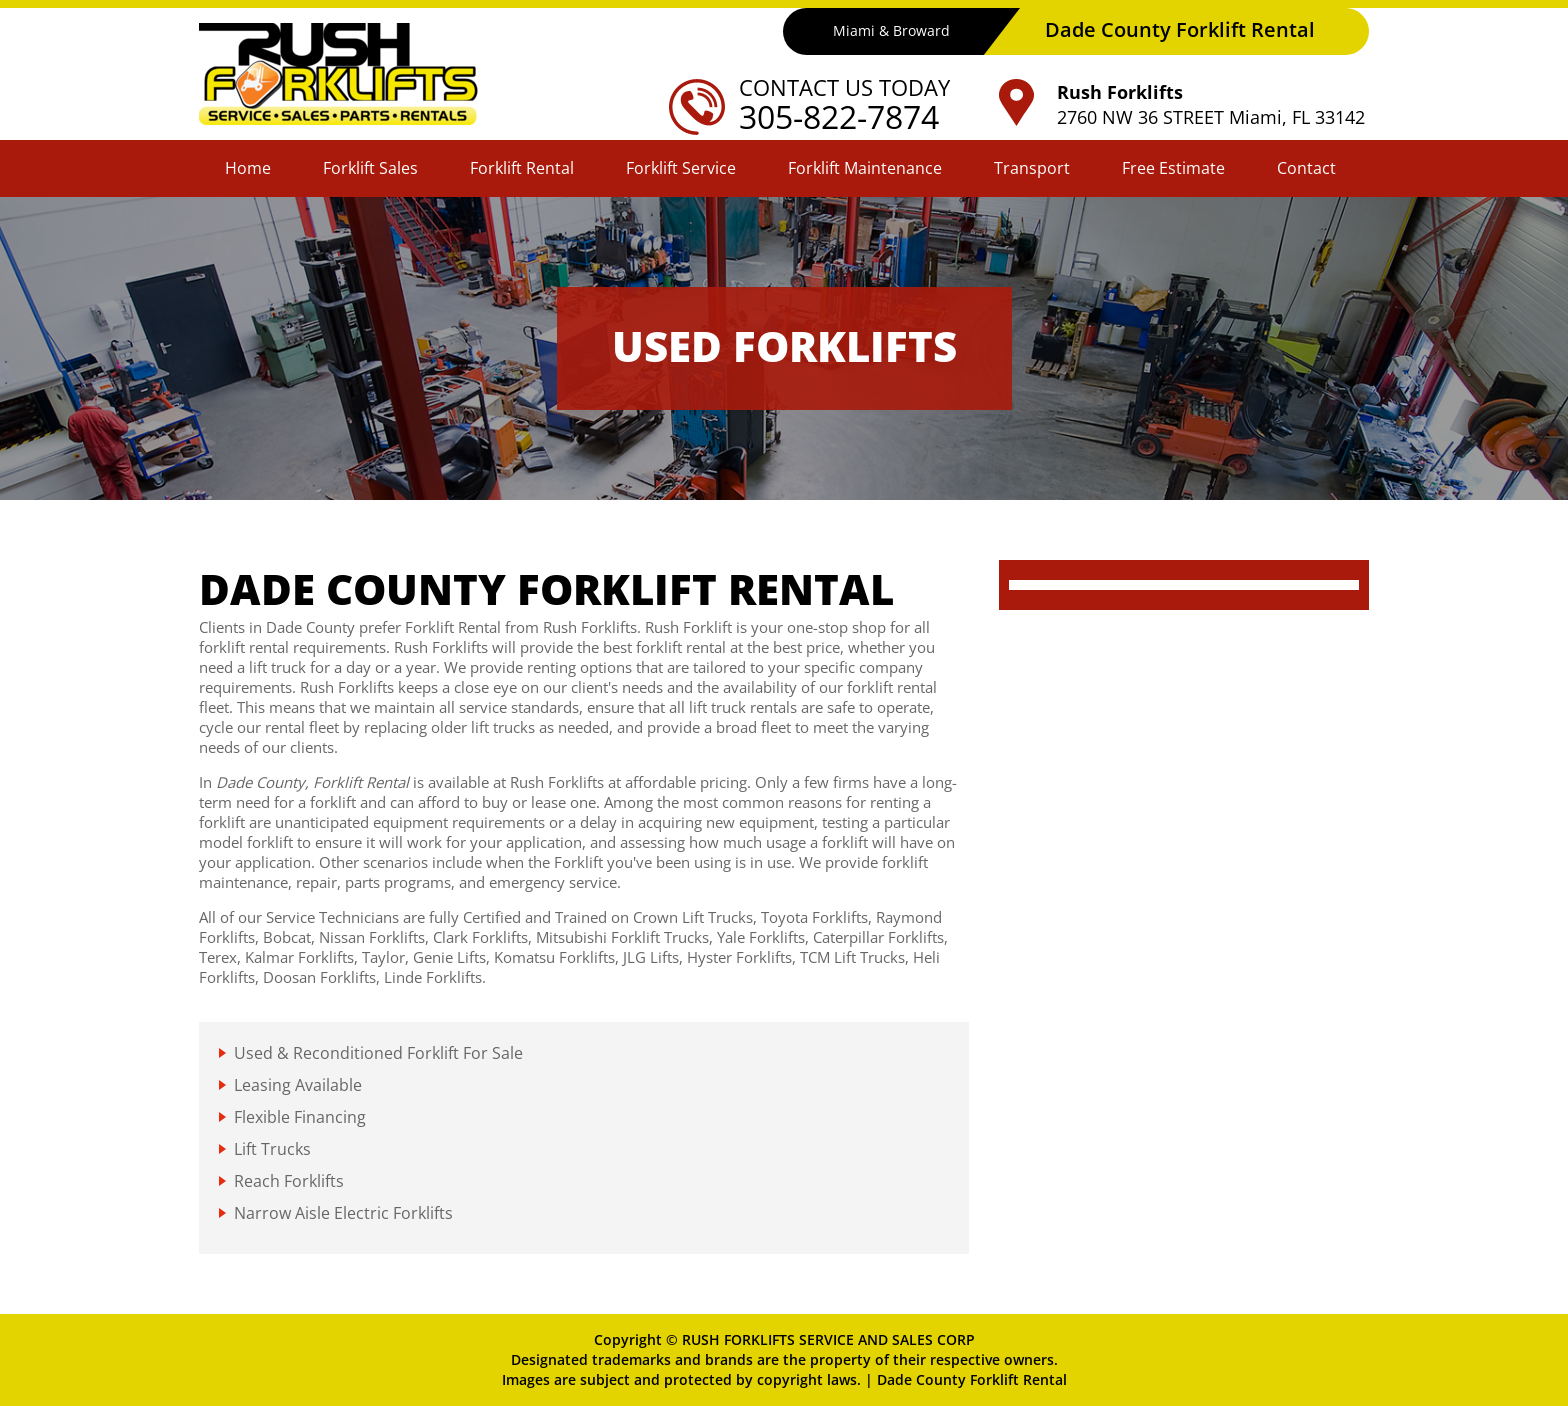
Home (248, 168)
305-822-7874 (839, 116)
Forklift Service (681, 168)
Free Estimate (1173, 168)
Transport (1032, 168)
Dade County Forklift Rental (972, 1379)
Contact (1306, 168)
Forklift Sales (370, 168)
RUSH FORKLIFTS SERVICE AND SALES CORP (828, 1339)
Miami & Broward (891, 30)
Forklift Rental (522, 168)
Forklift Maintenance (865, 168)
